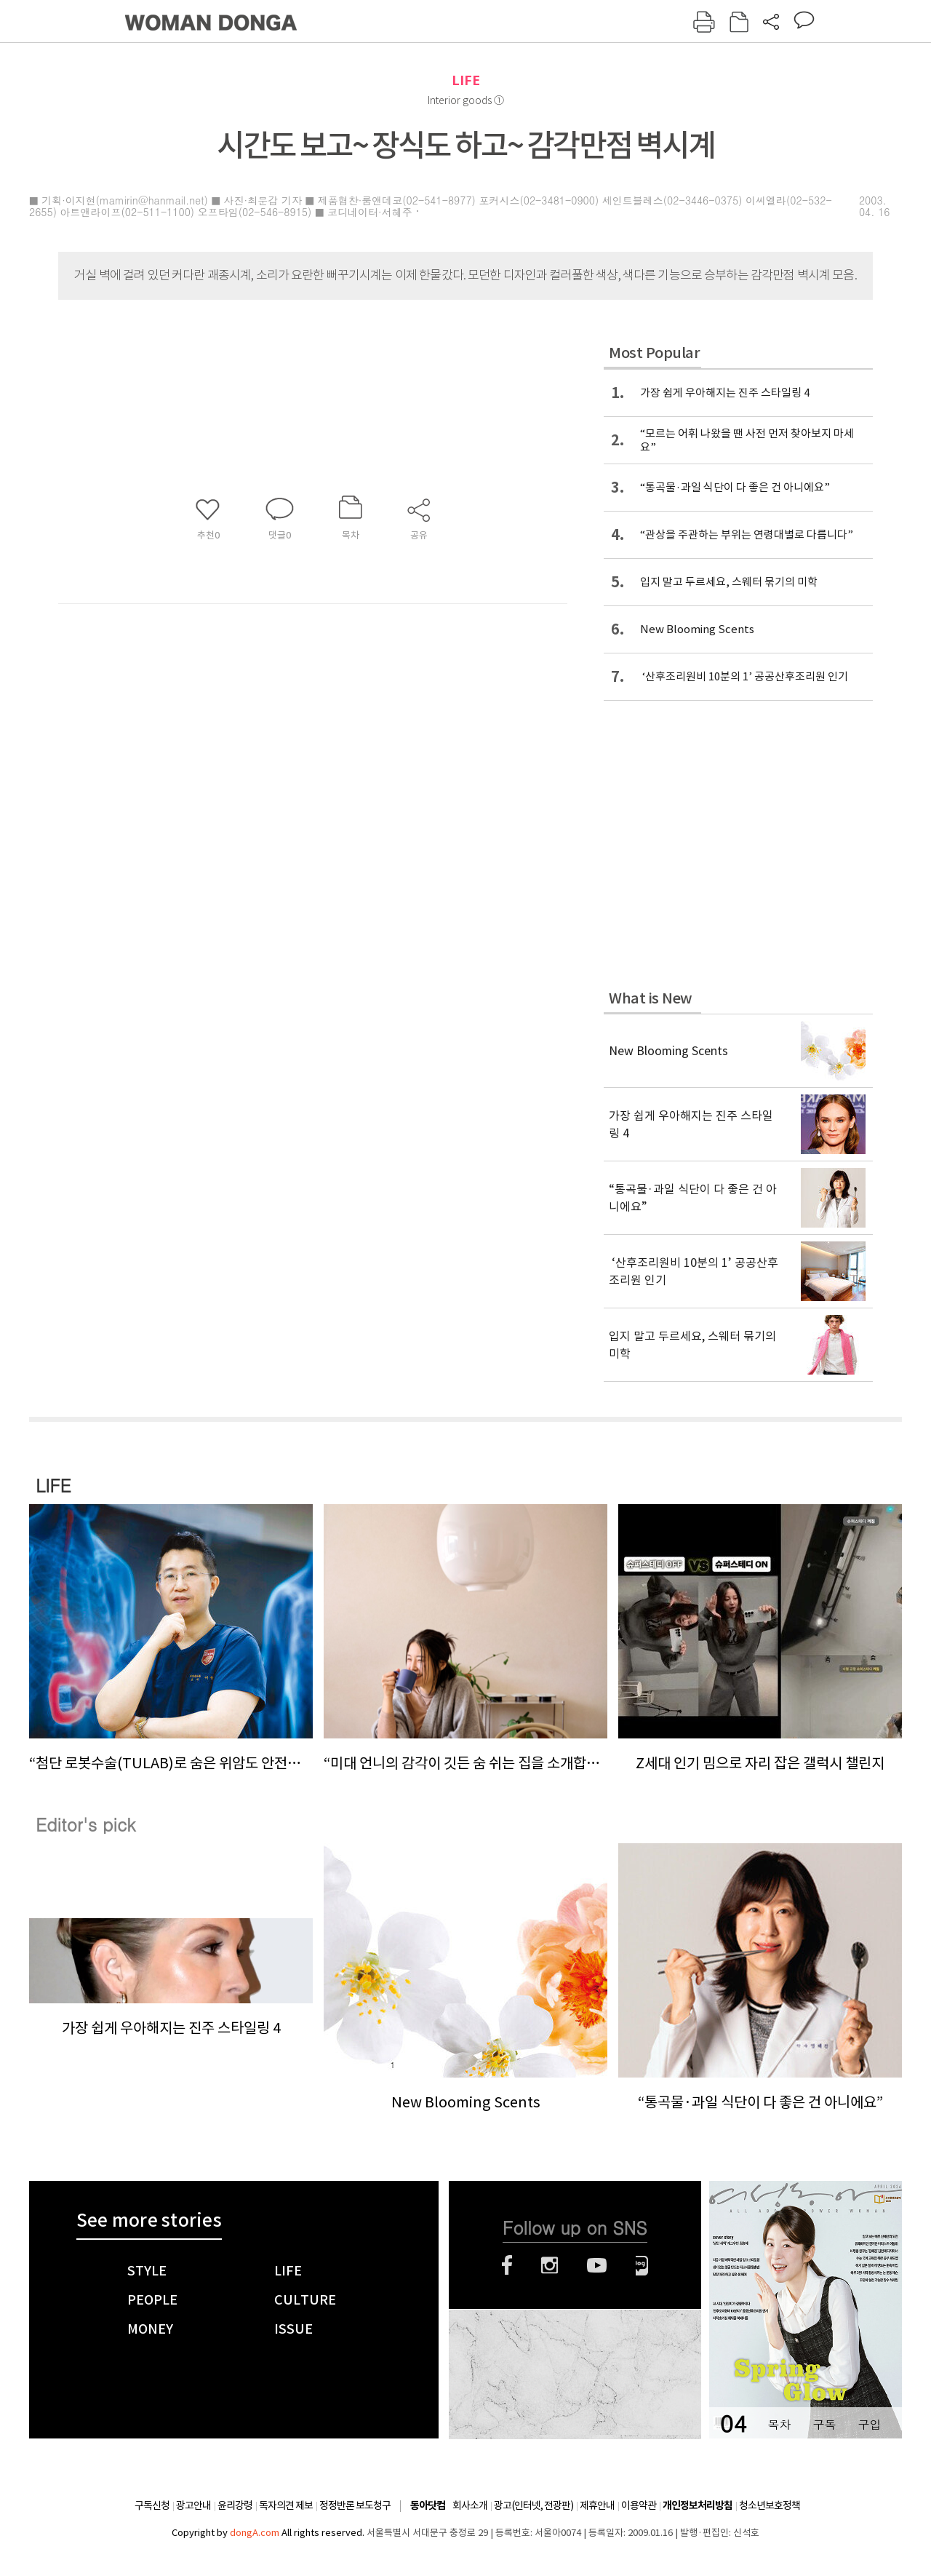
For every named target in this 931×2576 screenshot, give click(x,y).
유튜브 (597, 2265)
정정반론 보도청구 (355, 2505)
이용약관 (638, 2505)
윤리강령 (234, 2505)
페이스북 (507, 2265)
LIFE (466, 80)
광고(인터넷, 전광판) (533, 2505)
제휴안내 (597, 2505)
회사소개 (469, 2505)
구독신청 (152, 2505)
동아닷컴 (427, 2506)
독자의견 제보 (286, 2505)
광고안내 (193, 2505)
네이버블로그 (642, 2265)
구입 (869, 2424)
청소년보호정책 (769, 2505)
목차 (779, 2424)
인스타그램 (549, 2265)
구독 (824, 2424)
